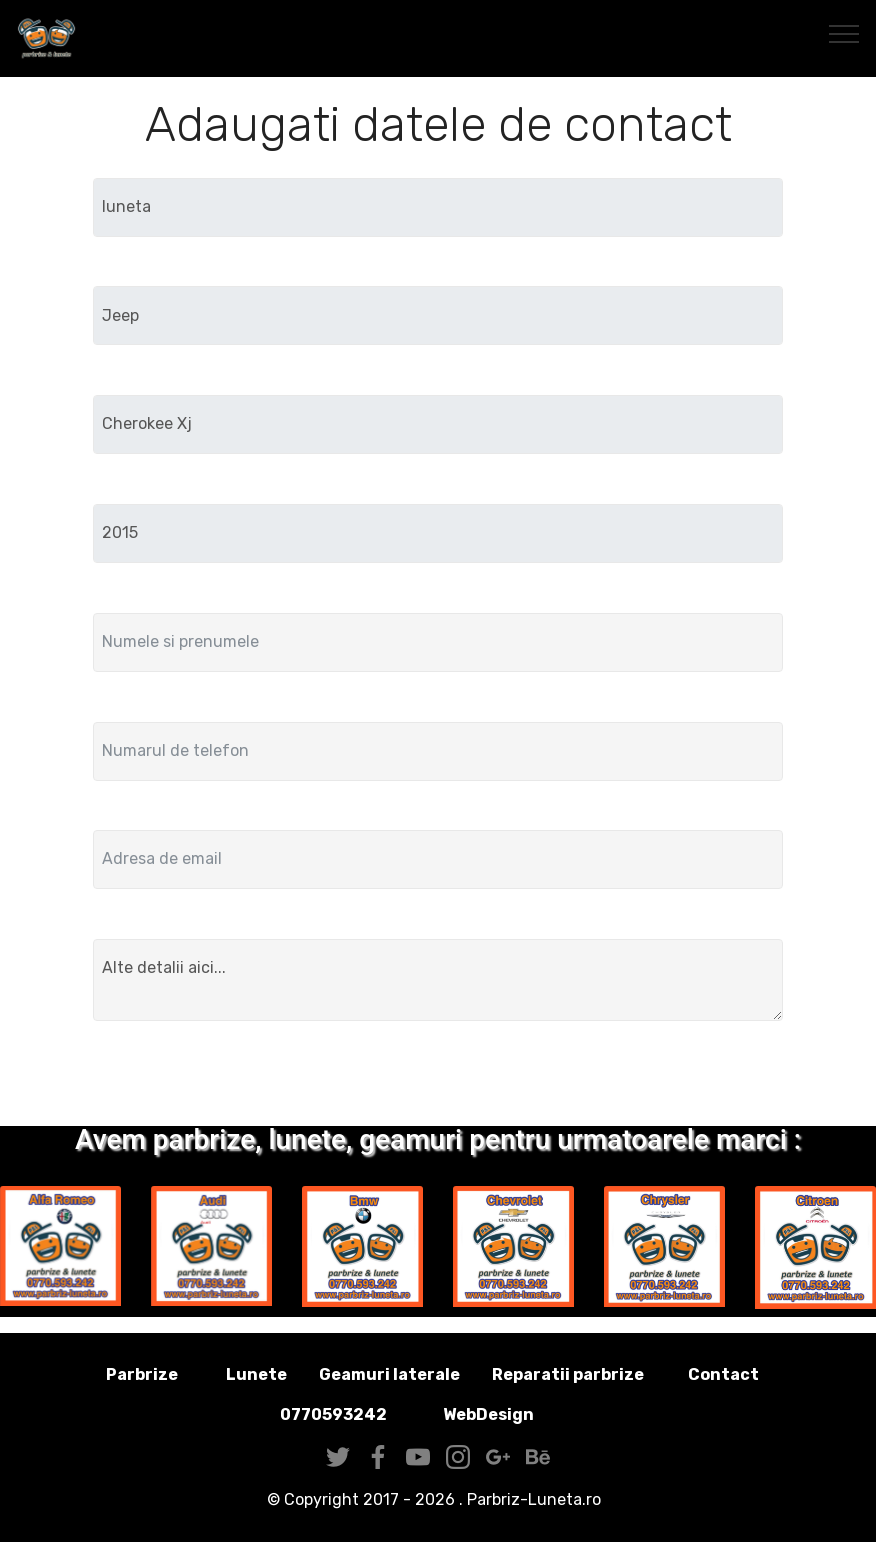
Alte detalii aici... (438, 980)
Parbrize (142, 1374)
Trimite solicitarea (438, 1077)
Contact (723, 1374)
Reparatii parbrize (568, 1374)
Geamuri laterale (389, 1374)
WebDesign (520, 1414)
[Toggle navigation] (844, 33)
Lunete (256, 1374)
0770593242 (333, 1414)
